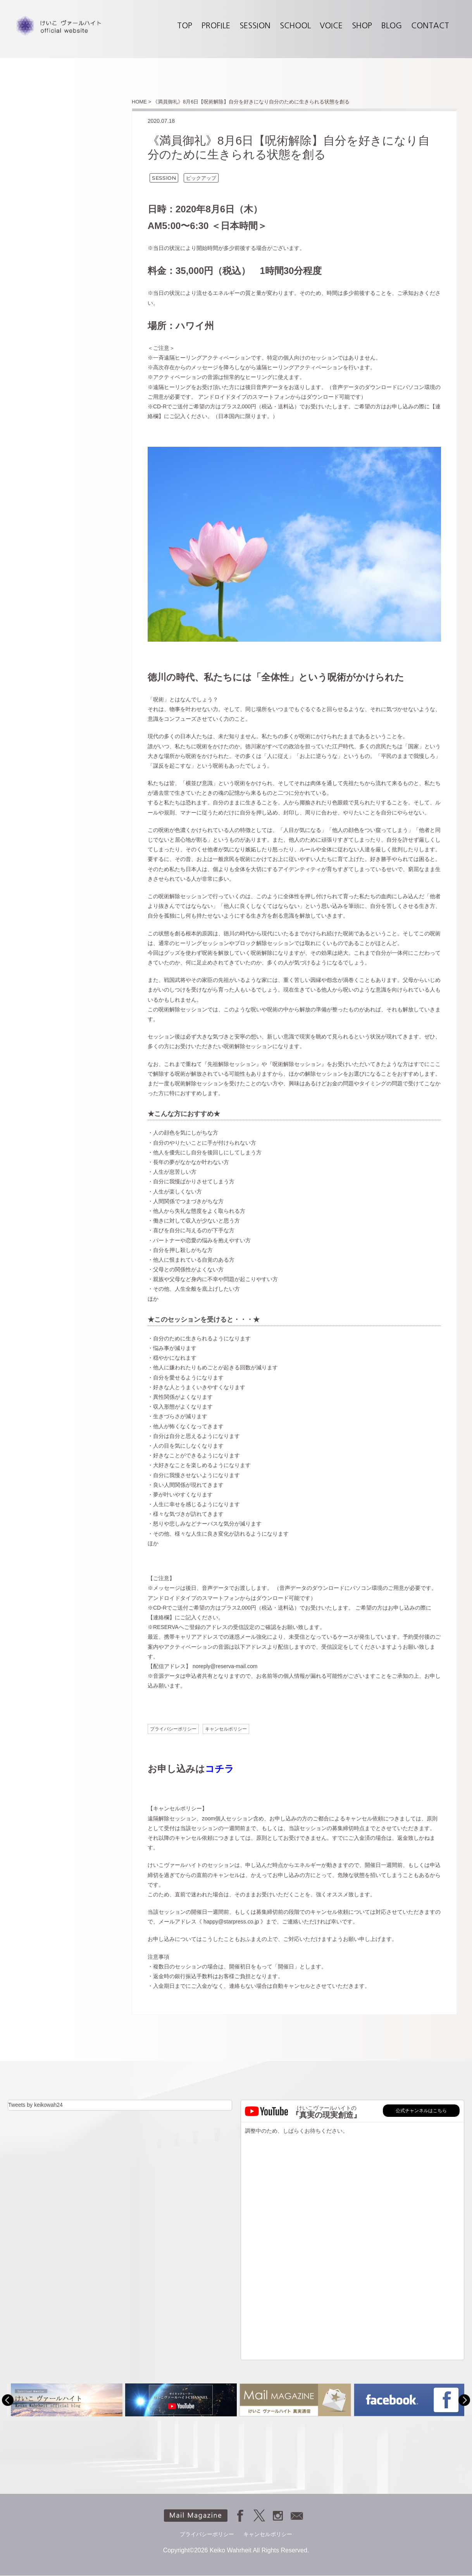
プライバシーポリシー (173, 1729)
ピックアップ (201, 178)
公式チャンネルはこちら (421, 2110)
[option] (65, 2399)
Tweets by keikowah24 (35, 2105)
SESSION (254, 25)
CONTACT (430, 25)
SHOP (362, 25)
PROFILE (216, 25)
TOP (184, 25)
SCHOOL (295, 25)
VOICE (331, 25)
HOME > (141, 102)
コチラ (219, 1768)
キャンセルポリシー (226, 1729)
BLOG (391, 25)
